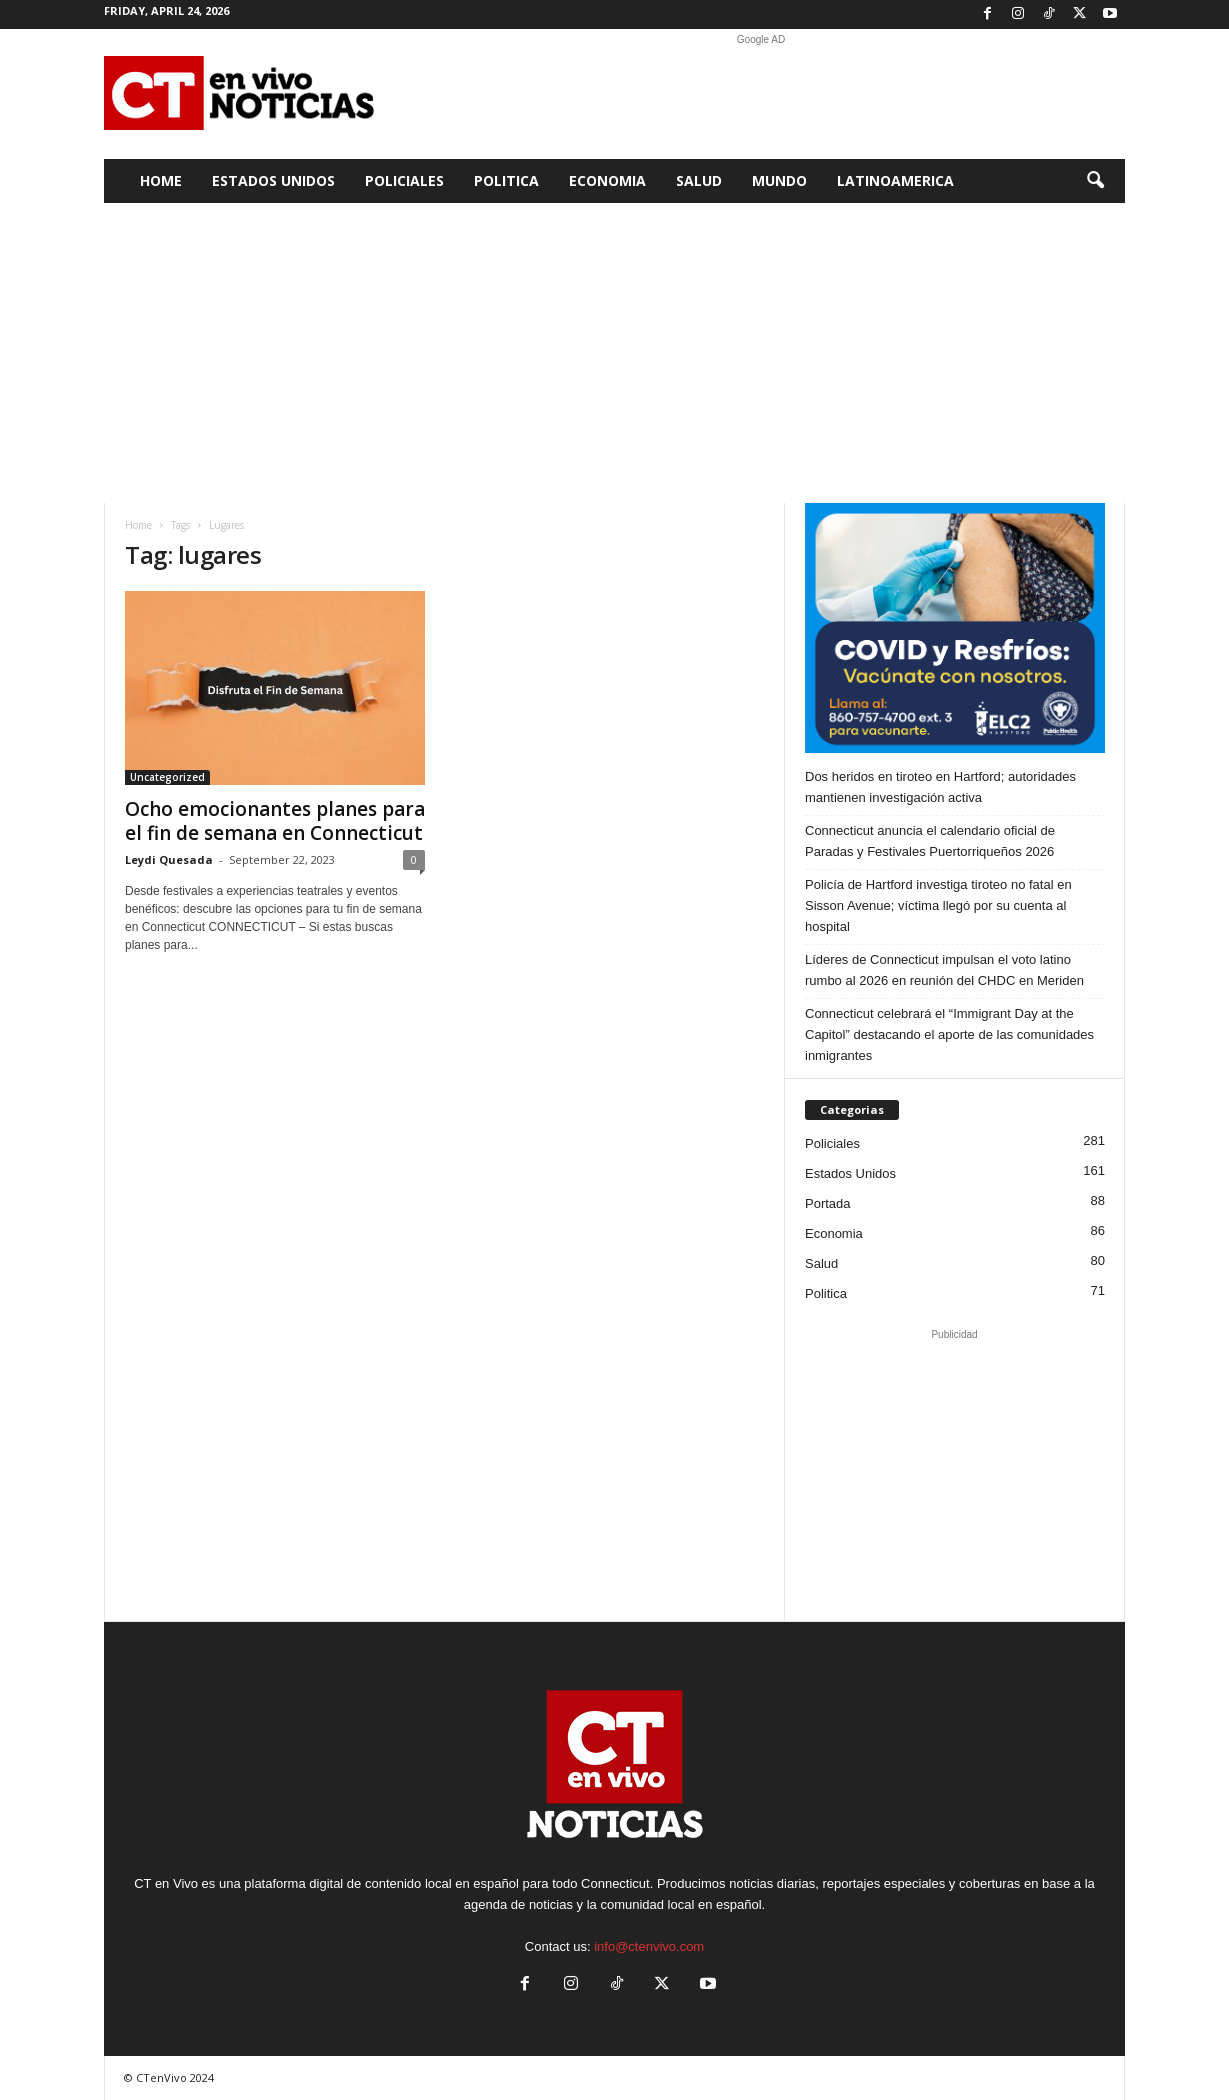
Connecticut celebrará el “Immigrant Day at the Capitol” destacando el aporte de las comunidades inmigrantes (949, 1034)
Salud (699, 180)
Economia (607, 180)
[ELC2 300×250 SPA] (955, 628)
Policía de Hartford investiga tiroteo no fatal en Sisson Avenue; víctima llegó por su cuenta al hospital (938, 905)
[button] (1095, 181)
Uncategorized (167, 777)
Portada (828, 1203)
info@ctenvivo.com (649, 1946)
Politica (506, 180)
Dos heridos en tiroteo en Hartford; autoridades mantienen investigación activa (940, 787)
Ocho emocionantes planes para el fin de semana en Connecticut (275, 821)
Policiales (404, 180)
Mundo (779, 180)
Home (161, 180)
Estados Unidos (273, 180)
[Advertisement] (761, 94)
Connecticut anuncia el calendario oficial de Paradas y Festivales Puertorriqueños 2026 (930, 841)
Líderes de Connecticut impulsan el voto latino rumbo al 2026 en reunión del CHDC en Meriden (944, 970)
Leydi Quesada (169, 859)
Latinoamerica (895, 180)
